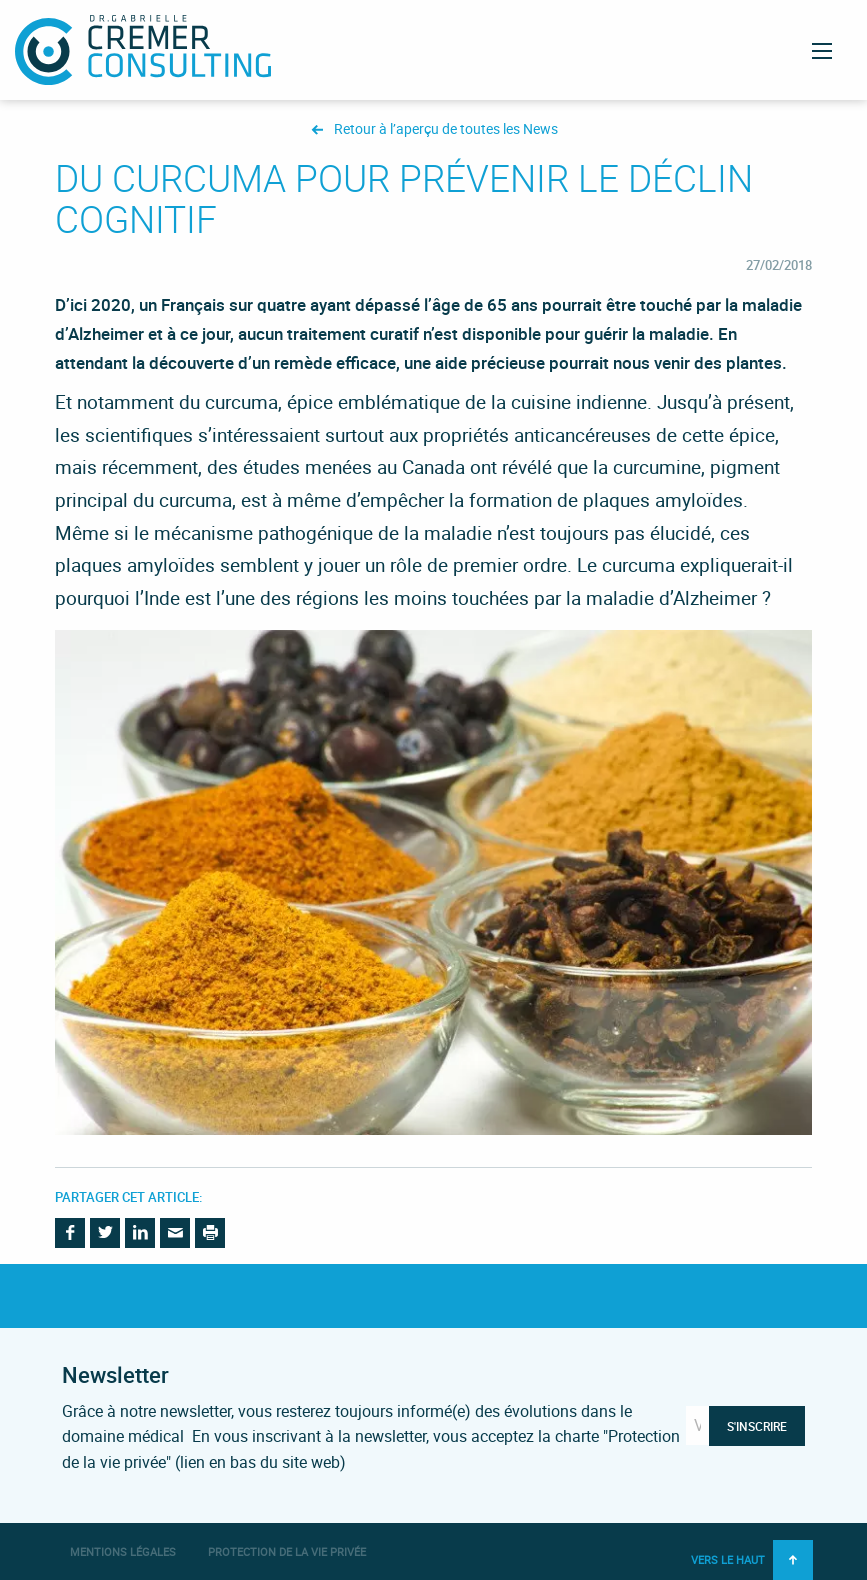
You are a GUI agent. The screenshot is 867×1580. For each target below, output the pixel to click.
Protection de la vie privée (287, 1551)
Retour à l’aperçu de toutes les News (446, 129)
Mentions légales (123, 1551)
